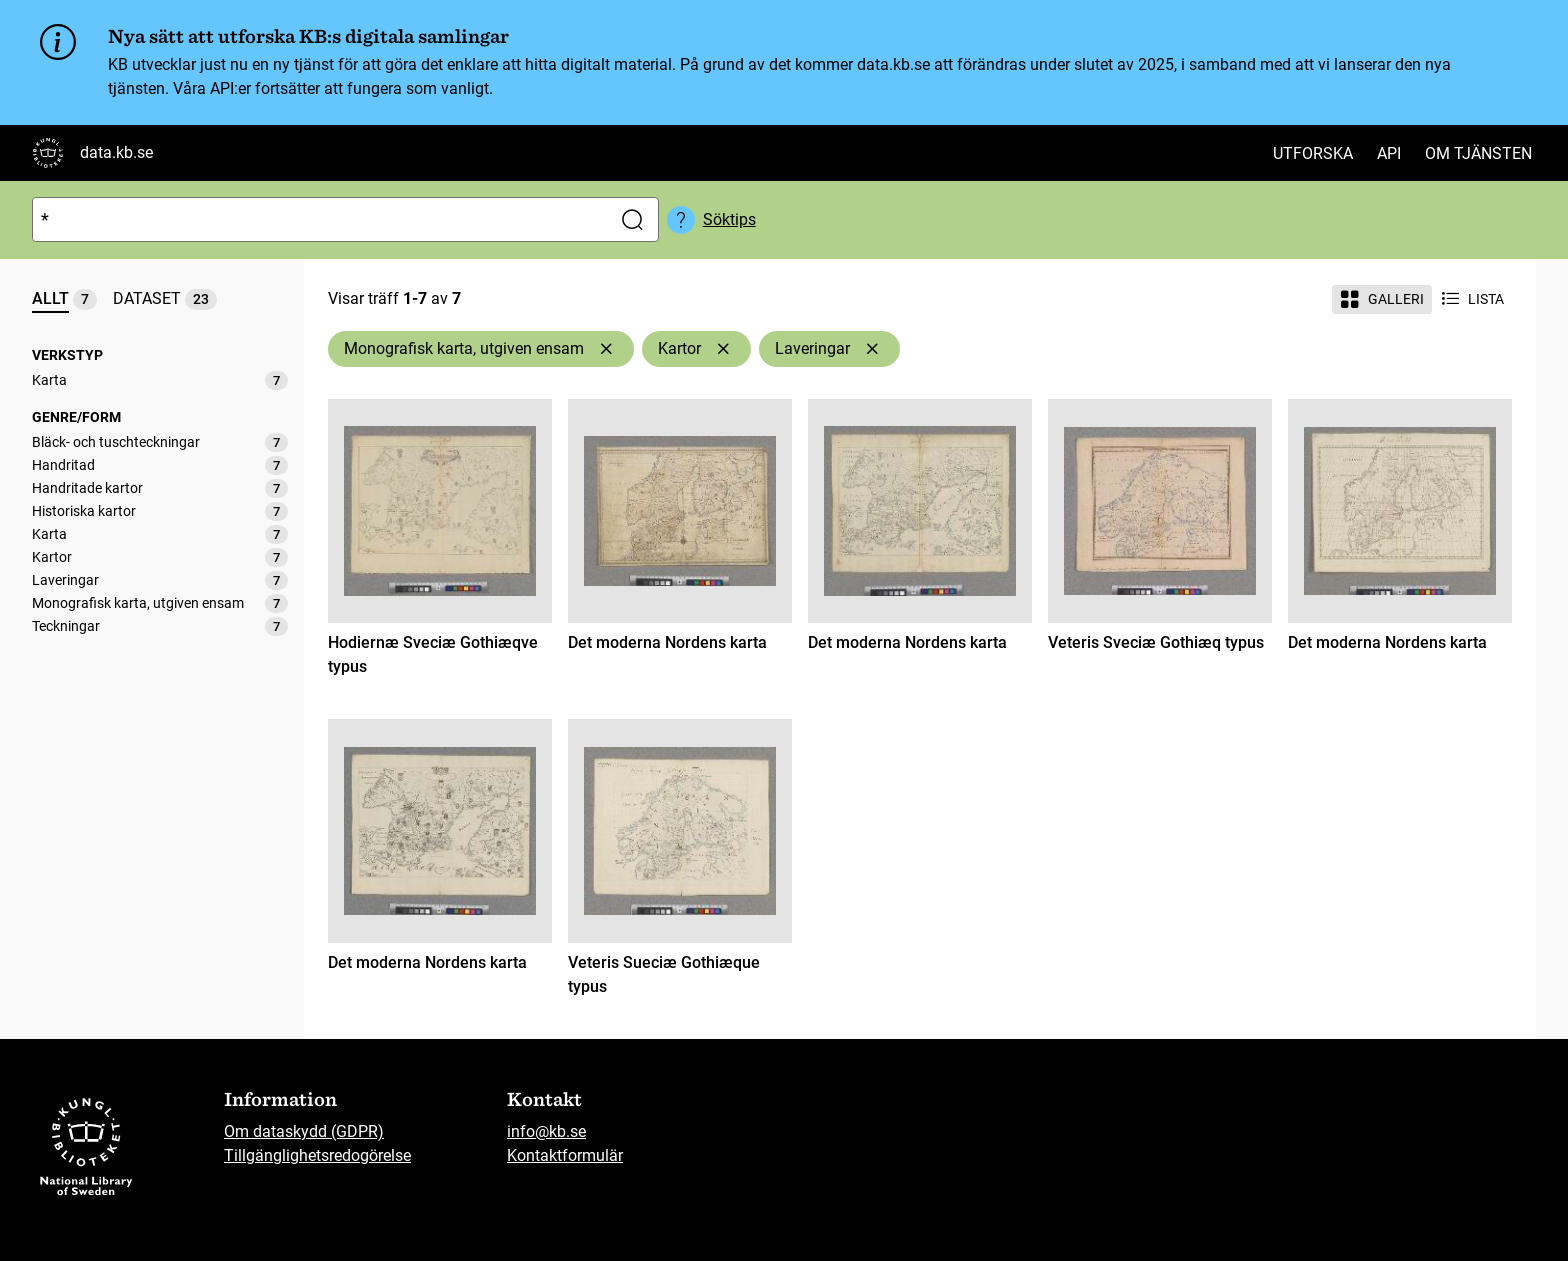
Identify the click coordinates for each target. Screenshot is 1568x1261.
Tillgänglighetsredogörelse (317, 1155)
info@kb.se (546, 1131)
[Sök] (317, 219)
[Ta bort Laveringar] (872, 349)
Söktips (729, 219)
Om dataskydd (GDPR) (304, 1131)
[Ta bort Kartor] (723, 349)
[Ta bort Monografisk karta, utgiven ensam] (606, 349)
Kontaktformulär (565, 1155)
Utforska (1313, 153)
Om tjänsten (1478, 153)
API (1389, 153)
